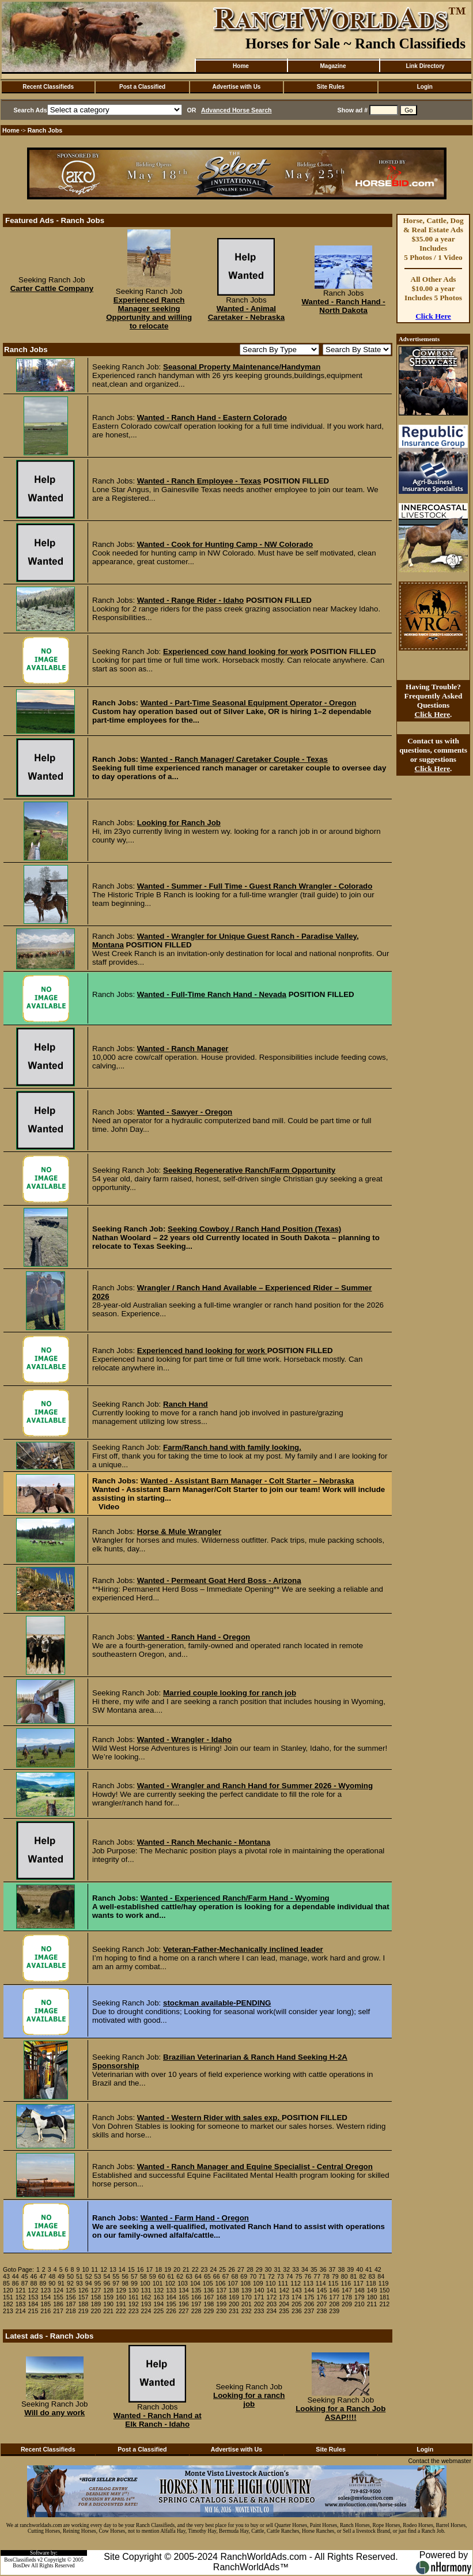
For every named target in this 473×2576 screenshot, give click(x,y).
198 (209, 2304)
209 (347, 2304)
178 (347, 2297)
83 (371, 2276)
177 (334, 2297)
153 (33, 2297)
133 (171, 2290)
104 (195, 2283)
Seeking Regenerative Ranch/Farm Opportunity (249, 1170)
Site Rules (331, 87)
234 (271, 2310)
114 (321, 2283)
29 (259, 2269)
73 (280, 2276)
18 (158, 2269)
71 (262, 2276)
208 (334, 2304)
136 (209, 2290)
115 (333, 2283)
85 (6, 2283)
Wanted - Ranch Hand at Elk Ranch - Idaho (157, 2419)
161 (133, 2297)
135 (196, 2290)
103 (182, 2283)
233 (259, 2310)
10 (85, 2269)
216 (45, 2310)
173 (284, 2297)
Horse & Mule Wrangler (179, 1531)
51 (79, 2276)
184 (33, 2304)
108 (245, 2283)
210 (359, 2304)
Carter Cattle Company (51, 288)
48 (51, 2276)
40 (359, 2269)
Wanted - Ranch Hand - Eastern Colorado (212, 417)
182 (8, 2304)
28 (250, 2269)
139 (246, 2290)
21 (186, 2269)
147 (347, 2290)
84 (380, 2276)
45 (24, 2276)
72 (271, 2276)
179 (359, 2297)
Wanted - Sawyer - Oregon (184, 1112)
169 (234, 2297)
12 (103, 2269)
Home (241, 66)
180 (372, 2297)
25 (222, 2269)
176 (322, 2297)
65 (207, 2276)
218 (71, 2310)
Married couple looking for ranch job (229, 1693)
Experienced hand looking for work (202, 1350)
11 (94, 2269)
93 (79, 2283)
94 (88, 2283)
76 (307, 2276)
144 (309, 2290)
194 (158, 2304)
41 (368, 2269)
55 (115, 2276)
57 (134, 2276)
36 (323, 2269)
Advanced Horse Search (236, 110)
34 (304, 2269)
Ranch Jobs (45, 130)
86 (15, 2283)
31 (277, 2269)
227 (184, 2310)
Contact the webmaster (439, 2460)
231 (234, 2310)
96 (106, 2283)
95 (97, 2283)
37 (332, 2269)
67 (225, 2276)
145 (322, 2290)
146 (334, 2290)
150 (384, 2290)
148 (359, 2290)
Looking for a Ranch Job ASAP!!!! (340, 2413)
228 (196, 2310)
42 (377, 2269)
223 (133, 2310)
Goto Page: (18, 2269)
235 (284, 2310)
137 (221, 2290)
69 (243, 2276)
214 (21, 2310)
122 (33, 2290)
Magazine (333, 66)
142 (284, 2290)
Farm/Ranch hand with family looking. (232, 1447)
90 (51, 2283)
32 (286, 2269)
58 (143, 2276)
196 (184, 2304)
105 (208, 2283)
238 (322, 2310)
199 (221, 2304)
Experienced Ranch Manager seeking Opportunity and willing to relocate (149, 313)
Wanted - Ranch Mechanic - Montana (203, 1842)
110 (271, 2283)
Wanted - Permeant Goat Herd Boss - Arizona (219, 1580)
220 (95, 2310)
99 (134, 2283)
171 (259, 2297)
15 (131, 2269)
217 (58, 2310)
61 (170, 2276)
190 (108, 2304)
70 (252, 2276)
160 (121, 2297)
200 (234, 2304)
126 (83, 2290)
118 (371, 2283)
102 (170, 2283)
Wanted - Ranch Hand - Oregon (193, 1637)
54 (106, 2276)
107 (233, 2283)
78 (326, 2276)
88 (34, 2283)
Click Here (433, 316)
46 (34, 2276)
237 (309, 2310)
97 (115, 2283)
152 (21, 2297)
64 (198, 2276)
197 (196, 2304)
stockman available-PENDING (217, 2003)
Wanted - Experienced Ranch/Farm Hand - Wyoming (235, 1898)
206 (309, 2304)
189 (95, 2304)
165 (184, 2297)
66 (216, 2276)
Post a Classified (142, 87)
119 (384, 2283)
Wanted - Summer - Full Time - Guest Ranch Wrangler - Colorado (255, 886)
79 (335, 2276)
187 (71, 2304)
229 (209, 2310)
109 (258, 2283)
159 (108, 2297)
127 (95, 2290)
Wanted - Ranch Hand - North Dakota (343, 306)
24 (213, 2269)
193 (146, 2304)
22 (195, 2269)
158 (95, 2297)
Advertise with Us (237, 87)
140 (259, 2290)
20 (176, 2269)
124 (58, 2290)
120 (8, 2290)
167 (209, 2297)
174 (297, 2297)
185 (45, 2304)
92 (70, 2283)
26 (231, 2269)
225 (158, 2310)
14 (122, 2269)
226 (171, 2310)
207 (322, 2304)
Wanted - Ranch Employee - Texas (199, 481)
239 (334, 2310)
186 (58, 2304)
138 (234, 2290)
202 (259, 2304)
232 (246, 2310)
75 (299, 2276)
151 (8, 2297)
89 (42, 2283)
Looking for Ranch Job (179, 822)
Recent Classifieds (48, 87)
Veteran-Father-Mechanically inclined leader (243, 1949)
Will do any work (54, 2412)
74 (289, 2276)
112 (295, 2283)
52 (88, 2276)
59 (152, 2276)
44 (15, 2276)
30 (268, 2269)
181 (384, 2297)
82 (363, 2276)
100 (145, 2283)
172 (271, 2297)
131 (146, 2290)
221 (108, 2310)
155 (58, 2297)
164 (171, 2297)
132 (158, 2290)
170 (246, 2297)
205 (297, 2304)
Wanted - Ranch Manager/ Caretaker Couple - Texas (234, 759)
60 (161, 2276)
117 (358, 2283)
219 (83, 2310)
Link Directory (425, 66)
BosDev (21, 2566)
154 (45, 2297)
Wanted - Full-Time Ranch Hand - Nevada (211, 994)
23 (204, 2269)
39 (350, 2269)
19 (167, 2269)
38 (341, 2269)
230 (221, 2310)
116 (345, 2283)
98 (125, 2283)
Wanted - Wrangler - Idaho (184, 1739)
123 (45, 2290)
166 (196, 2297)
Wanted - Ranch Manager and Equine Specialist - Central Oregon (255, 2166)
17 (149, 2269)
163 (158, 2297)
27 (240, 2269)
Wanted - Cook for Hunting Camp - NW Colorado (225, 544)
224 (146, 2310)
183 (21, 2304)
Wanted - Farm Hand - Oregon (195, 2218)
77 (316, 2276)
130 (133, 2290)
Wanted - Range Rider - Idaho (190, 600)
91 (61, 2283)
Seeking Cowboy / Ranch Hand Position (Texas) (254, 1229)
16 (140, 2269)
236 (297, 2310)
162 (146, 2297)
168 (221, 2297)
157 (83, 2297)
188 (83, 2304)
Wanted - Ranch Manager (183, 1048)
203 (271, 2304)
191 (121, 2304)
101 (158, 2283)
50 (70, 2276)
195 (171, 2304)
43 (6, 2276)
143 (297, 2290)
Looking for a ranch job (249, 2399)
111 (283, 2283)
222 (121, 2310)
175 (309, 2297)
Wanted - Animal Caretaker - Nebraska (246, 313)
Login (425, 87)
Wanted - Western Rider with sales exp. (209, 2117)
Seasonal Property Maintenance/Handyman (241, 366)
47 (42, 2276)
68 (234, 2276)
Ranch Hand (185, 1404)
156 (71, 2297)
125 (71, 2290)
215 (33, 2310)
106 (220, 2283)
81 (353, 2276)
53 (97, 2276)
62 (179, 2276)
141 (271, 2290)
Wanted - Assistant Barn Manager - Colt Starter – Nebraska (247, 1480)
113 (308, 2283)
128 (108, 2290)
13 (112, 2269)
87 (24, 2283)
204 (284, 2304)
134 (184, 2290)
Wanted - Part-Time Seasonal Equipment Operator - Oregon (249, 702)
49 (61, 2276)
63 (189, 2276)
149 (372, 2290)
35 (314, 2269)
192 (133, 2304)
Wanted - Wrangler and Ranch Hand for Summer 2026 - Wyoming (255, 1785)
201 (246, 2304)
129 (121, 2290)
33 (295, 2269)
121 (21, 2290)
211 (372, 2304)
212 (384, 2304)
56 (125, 2276)
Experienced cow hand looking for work (235, 651)
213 (8, 2310)
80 (344, 2276)
